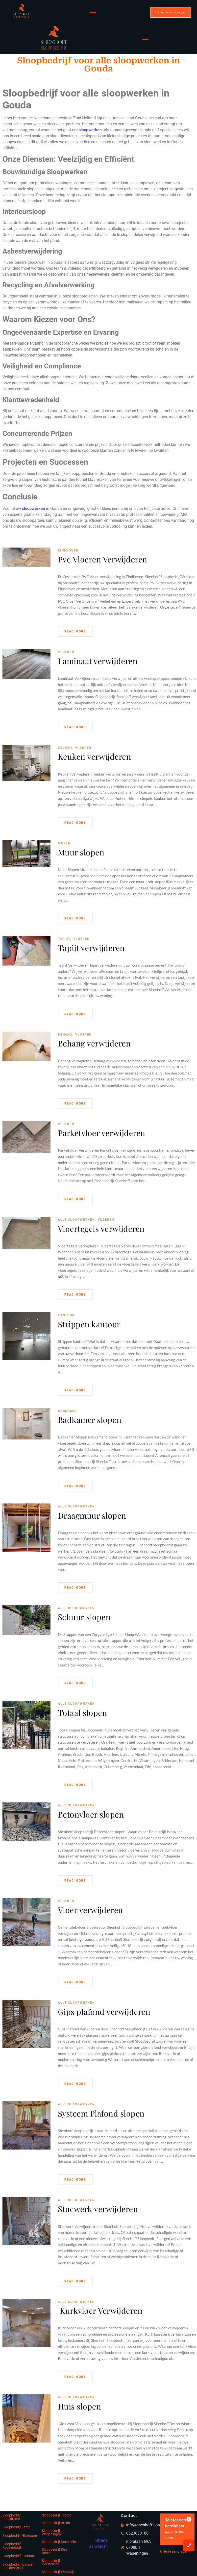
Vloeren (66, 652)
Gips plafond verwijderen (104, 2011)
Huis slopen (79, 2406)
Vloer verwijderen (90, 1910)
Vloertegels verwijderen (101, 1228)
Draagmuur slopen (92, 1515)
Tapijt (65, 939)
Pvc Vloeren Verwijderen (102, 559)
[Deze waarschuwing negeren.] (189, 2519)
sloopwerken (90, 130)
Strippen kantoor (89, 1324)
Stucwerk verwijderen (98, 2209)
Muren (64, 843)
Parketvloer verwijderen (101, 1133)
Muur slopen (81, 852)
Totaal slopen (82, 1712)
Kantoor (66, 1315)
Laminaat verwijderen (98, 661)
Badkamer (68, 1411)
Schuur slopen (84, 1617)
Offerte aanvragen (174, 2551)
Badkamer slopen (90, 1419)
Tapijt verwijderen (91, 947)
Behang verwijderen (94, 1043)
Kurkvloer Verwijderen (100, 2310)
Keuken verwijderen (94, 756)
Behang (66, 1034)
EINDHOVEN (68, 550)
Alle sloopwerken (77, 1219)
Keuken (65, 748)
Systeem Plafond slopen (101, 2113)
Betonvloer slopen (91, 1814)
